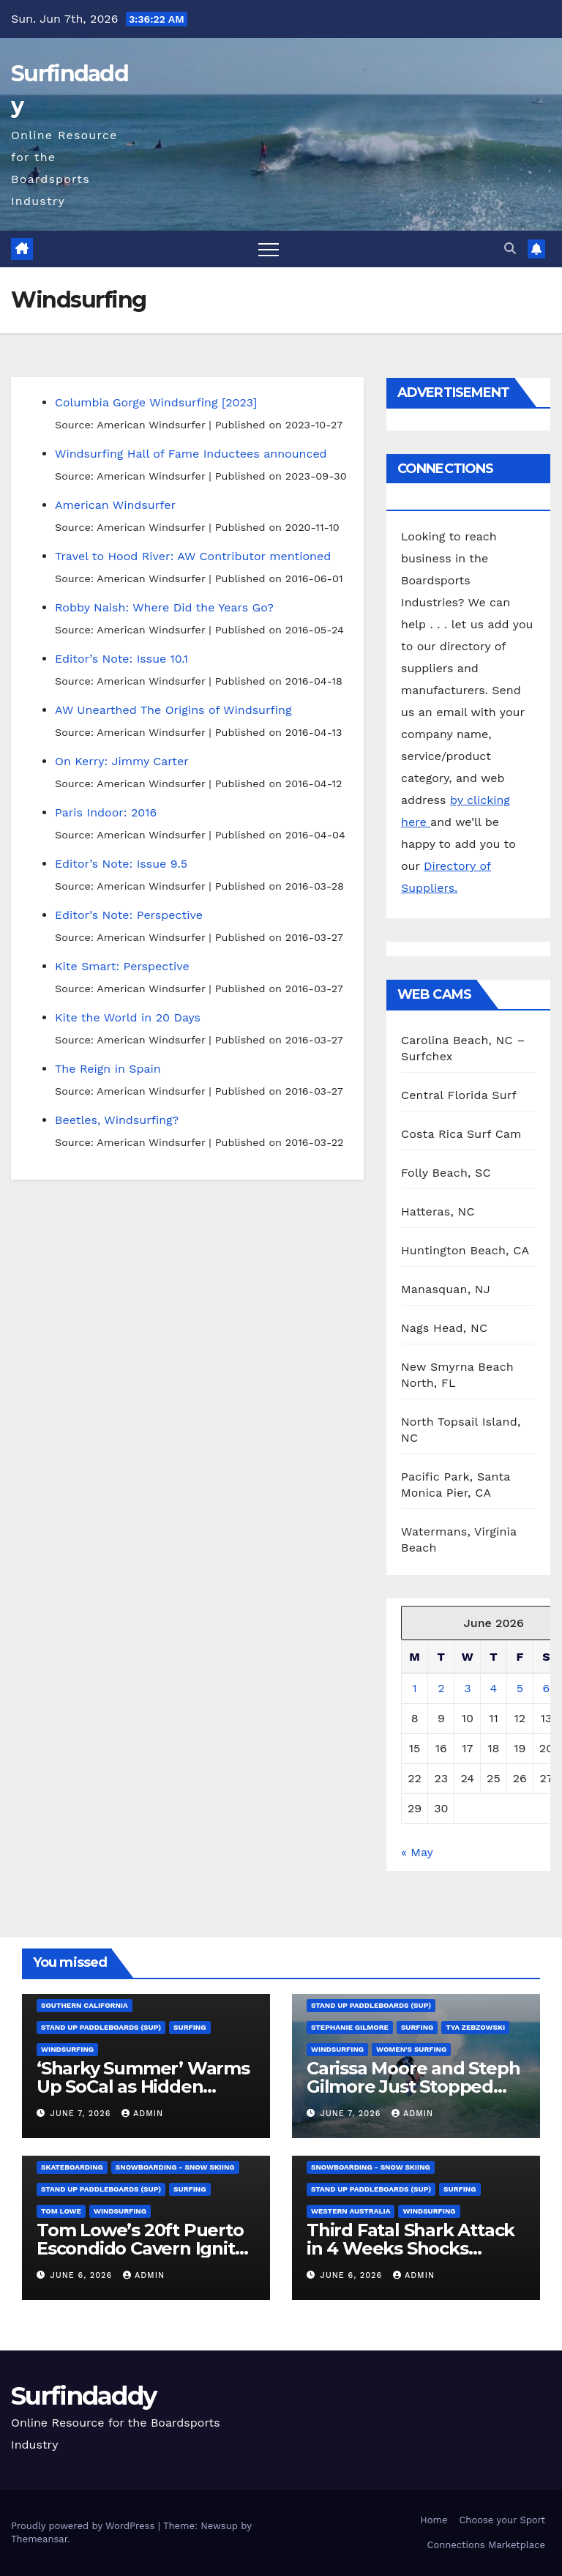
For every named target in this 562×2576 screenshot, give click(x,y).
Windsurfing (67, 2049)
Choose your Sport (502, 2519)
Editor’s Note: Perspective (129, 915)
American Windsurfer (115, 505)
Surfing (189, 2027)
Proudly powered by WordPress (84, 2525)
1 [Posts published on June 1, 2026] (414, 1688)
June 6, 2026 (83, 2275)
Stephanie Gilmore (350, 2027)
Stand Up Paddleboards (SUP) (101, 2027)
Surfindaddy (83, 2395)
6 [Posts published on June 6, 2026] (546, 1688)
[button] (510, 249)
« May (416, 1852)
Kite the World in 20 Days (128, 1017)
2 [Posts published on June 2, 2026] (441, 1688)
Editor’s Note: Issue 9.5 (121, 864)
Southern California (84, 2005)
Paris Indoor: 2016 (106, 812)
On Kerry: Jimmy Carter (122, 761)
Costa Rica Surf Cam (461, 1134)
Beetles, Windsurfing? (117, 1120)
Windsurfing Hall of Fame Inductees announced (191, 454)
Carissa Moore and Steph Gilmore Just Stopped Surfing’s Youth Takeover (414, 2086)
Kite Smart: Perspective (122, 966)
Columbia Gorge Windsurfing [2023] (156, 402)
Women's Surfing (411, 2049)
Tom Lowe (61, 2211)
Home (433, 2519)
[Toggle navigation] (268, 249)
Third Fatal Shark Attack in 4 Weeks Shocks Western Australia (410, 2248)
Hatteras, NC (438, 1211)
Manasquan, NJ (445, 1289)
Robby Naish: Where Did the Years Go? (164, 607)
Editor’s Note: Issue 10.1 (121, 659)
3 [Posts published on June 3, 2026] (467, 1688)
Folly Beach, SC (446, 1173)
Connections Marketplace (486, 2544)
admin (142, 2113)
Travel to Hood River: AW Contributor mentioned (193, 556)
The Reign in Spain (108, 1069)
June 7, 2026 (82, 2113)
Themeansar (39, 2539)
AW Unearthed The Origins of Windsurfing (173, 710)
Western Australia (350, 2211)
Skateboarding (72, 2167)
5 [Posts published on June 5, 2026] (520, 1688)
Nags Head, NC (444, 1328)
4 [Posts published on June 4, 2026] (494, 1688)
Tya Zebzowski (475, 2027)
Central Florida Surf (459, 1095)
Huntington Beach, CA (465, 1250)
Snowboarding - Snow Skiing (175, 2167)
